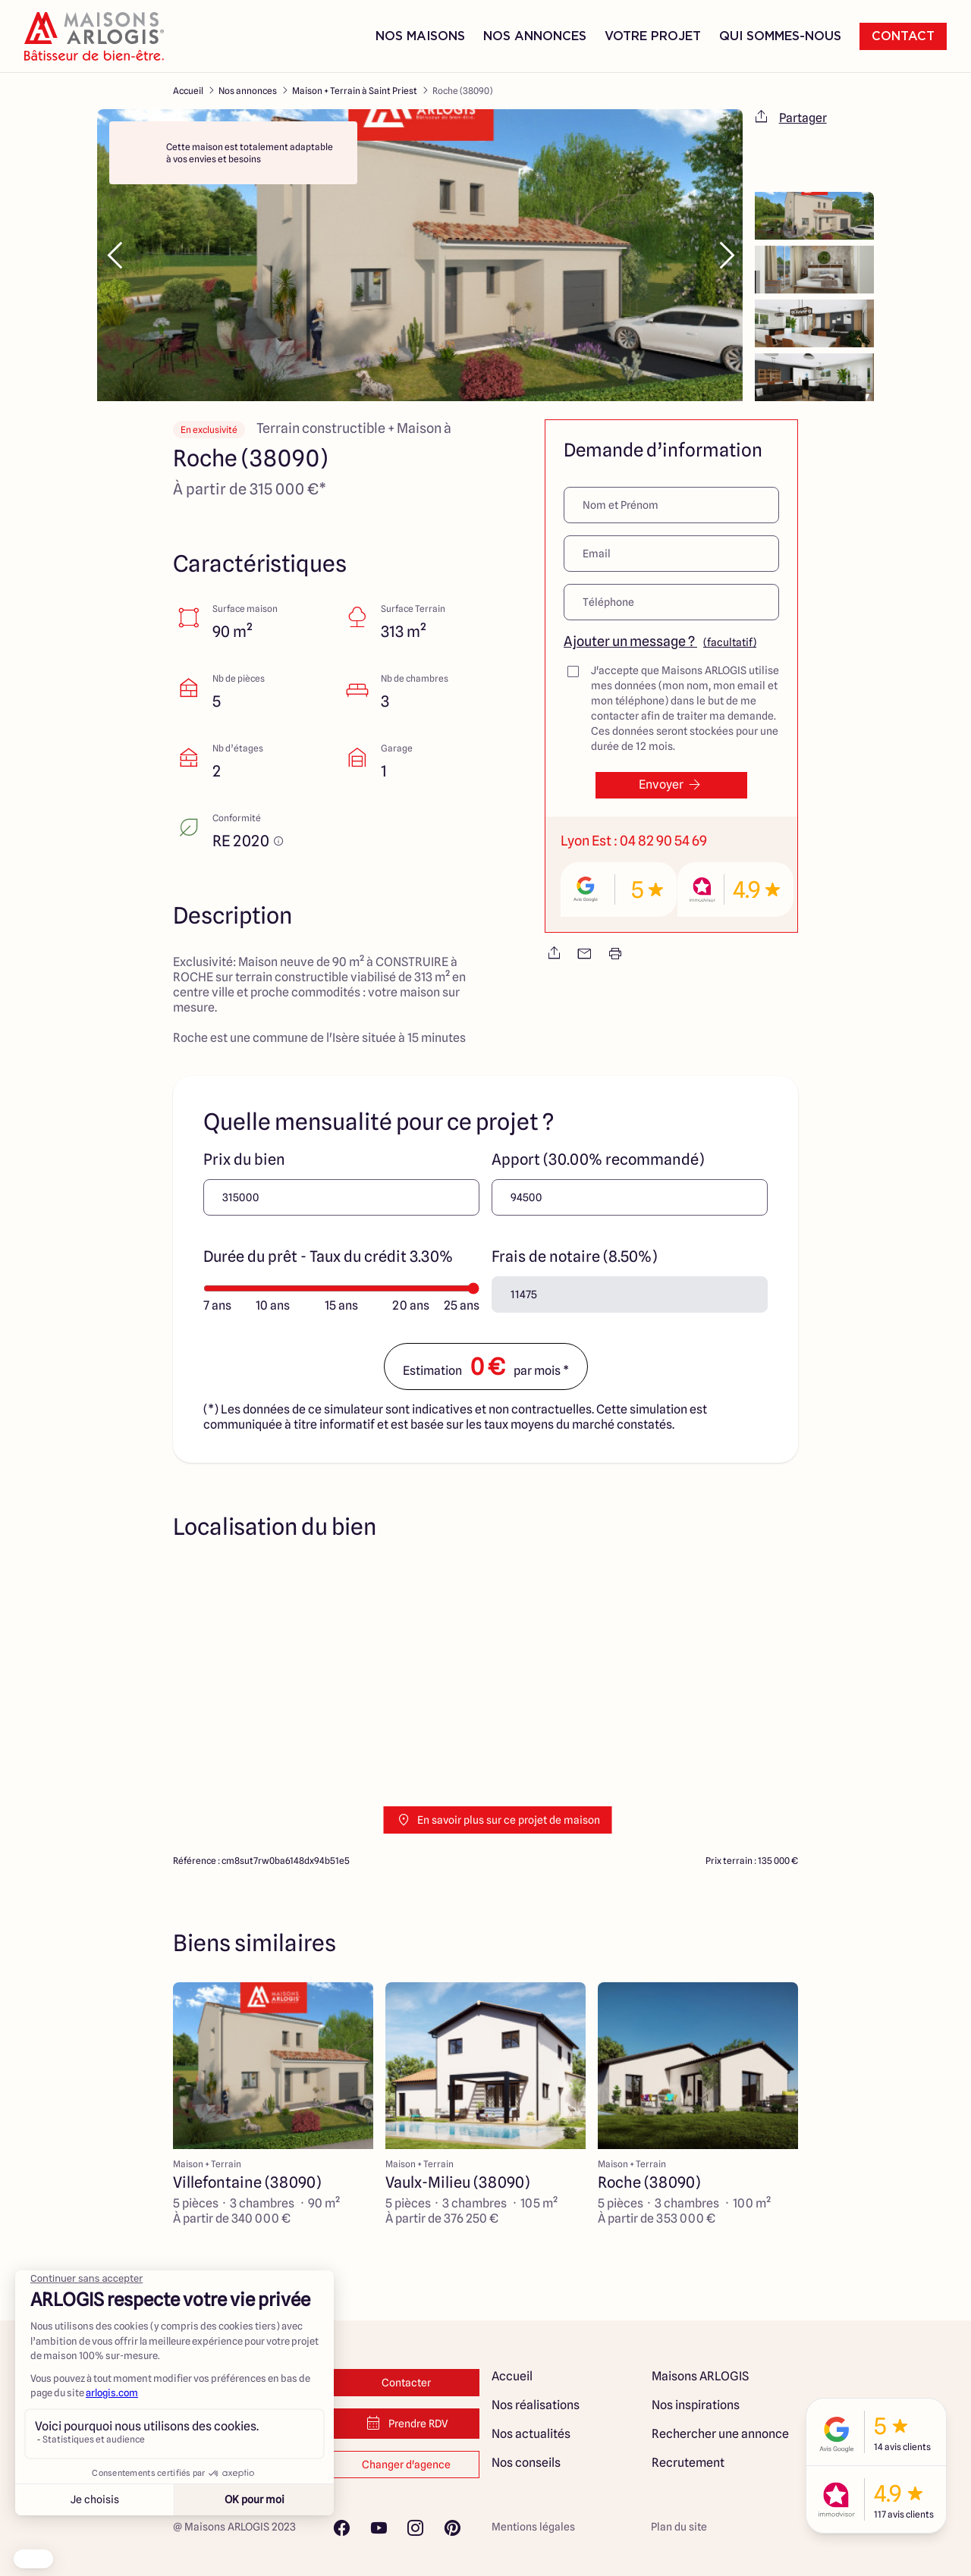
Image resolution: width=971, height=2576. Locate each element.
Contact (903, 36)
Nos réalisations (536, 2405)
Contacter (406, 2383)
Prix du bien (244, 1159)
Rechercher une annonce (720, 2434)
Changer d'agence (406, 2464)
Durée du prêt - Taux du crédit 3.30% (328, 1256)
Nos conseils (526, 2462)
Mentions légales (533, 2527)
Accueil (188, 90)
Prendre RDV (406, 2423)
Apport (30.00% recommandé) (598, 1159)
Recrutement (688, 2462)
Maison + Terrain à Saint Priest (354, 90)
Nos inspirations (696, 2405)
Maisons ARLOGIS (700, 2376)
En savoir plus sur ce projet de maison (498, 1820)
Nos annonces (247, 90)
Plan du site (679, 2527)
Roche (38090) (462, 90)
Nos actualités (531, 2434)
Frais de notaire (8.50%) (574, 1256)
